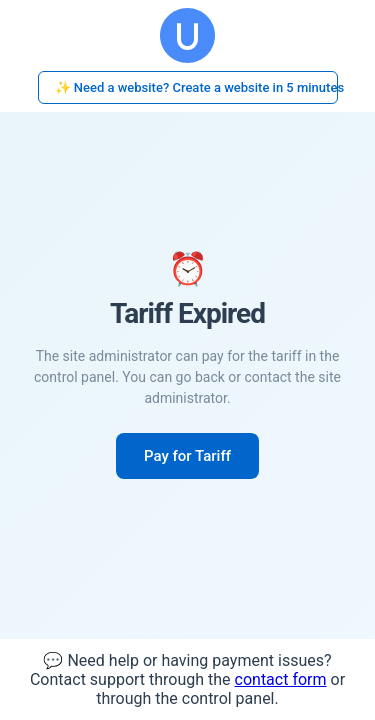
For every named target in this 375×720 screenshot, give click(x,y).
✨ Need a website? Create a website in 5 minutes (196, 87)
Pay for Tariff (187, 456)
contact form (281, 679)
